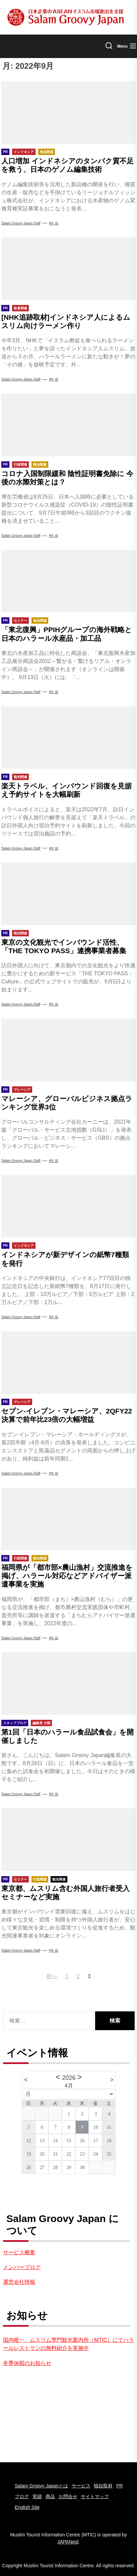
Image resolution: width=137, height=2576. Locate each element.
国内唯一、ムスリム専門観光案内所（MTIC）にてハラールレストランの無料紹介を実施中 (68, 2344)
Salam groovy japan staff (21, 379)
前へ (51, 1976)
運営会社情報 (19, 2282)
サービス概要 (19, 2252)
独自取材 (103, 2485)
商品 (50, 2496)
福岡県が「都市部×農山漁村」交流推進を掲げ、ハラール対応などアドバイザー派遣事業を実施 (67, 1575)
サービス (81, 2485)
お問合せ (68, 2496)
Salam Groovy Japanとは (41, 2485)
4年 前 (53, 223)
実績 (37, 2496)
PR (119, 2485)
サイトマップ (95, 2496)
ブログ (22, 2496)
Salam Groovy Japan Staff (21, 223)
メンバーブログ (22, 2267)
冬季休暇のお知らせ (27, 2363)
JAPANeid (67, 2541)
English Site (27, 2507)
